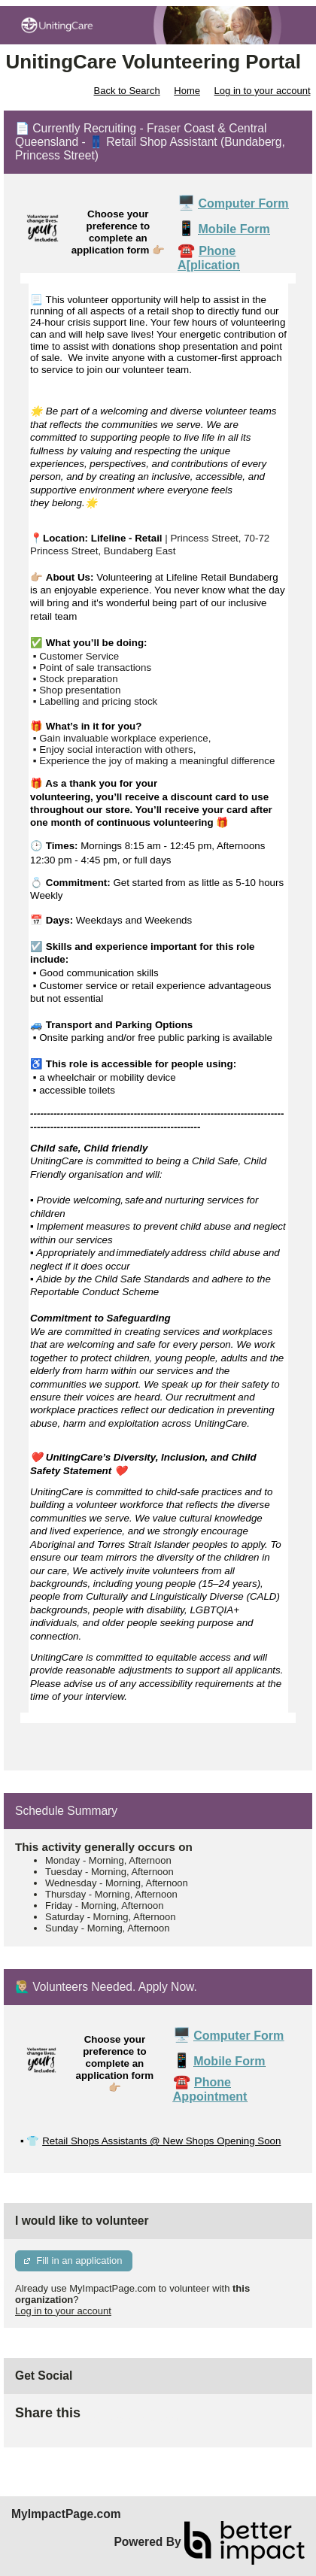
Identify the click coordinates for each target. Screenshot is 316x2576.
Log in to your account (262, 90)
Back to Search (126, 90)
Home (187, 90)
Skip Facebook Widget (129, 2419)
